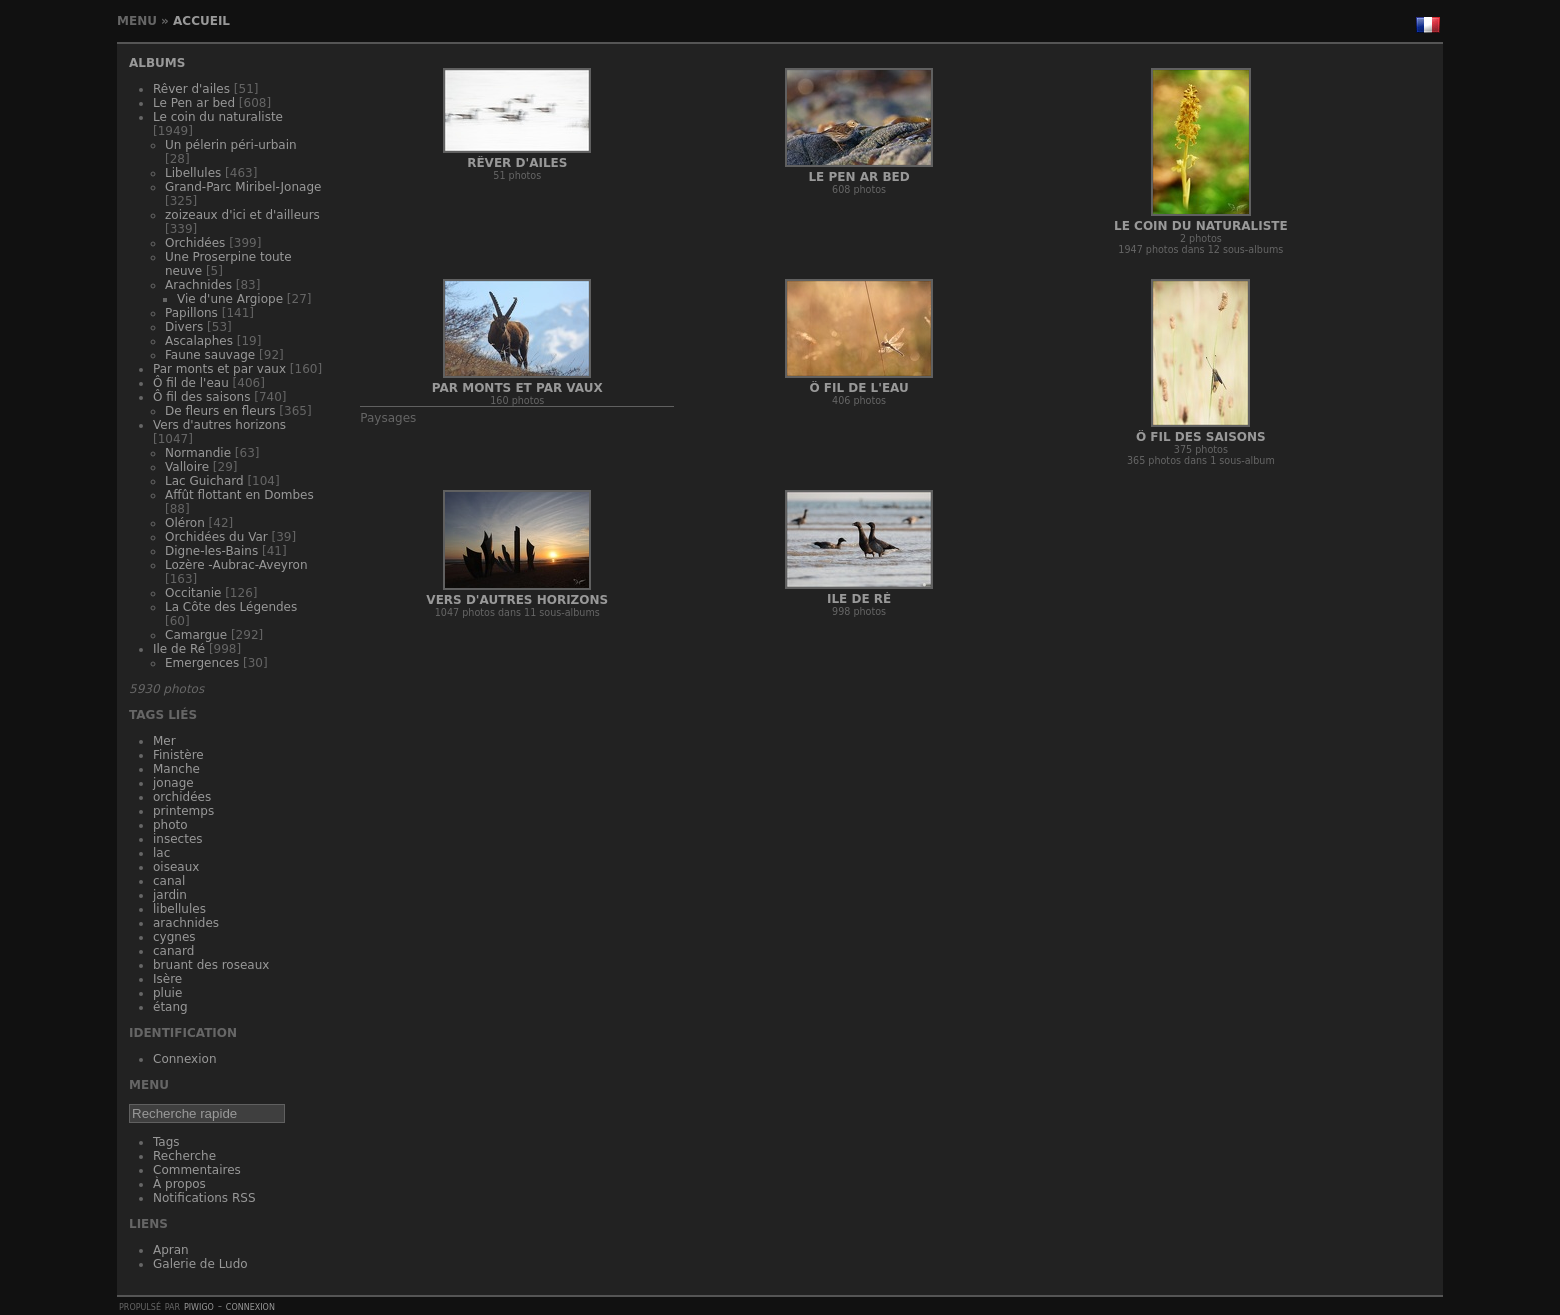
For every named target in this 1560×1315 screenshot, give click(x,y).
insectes (178, 839)
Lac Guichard (204, 481)
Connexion (185, 1059)
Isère (167, 979)
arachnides (186, 923)
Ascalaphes (199, 341)
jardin (170, 895)
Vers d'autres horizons (219, 425)
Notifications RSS (204, 1198)
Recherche (184, 1156)
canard (173, 951)
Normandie (198, 453)
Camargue (196, 635)
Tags (166, 1142)
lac (161, 853)
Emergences (202, 663)
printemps (183, 811)
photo (170, 825)
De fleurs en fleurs (220, 411)
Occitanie (193, 593)
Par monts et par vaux (219, 369)
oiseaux (176, 867)
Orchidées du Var (216, 537)
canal (169, 881)
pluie (167, 993)
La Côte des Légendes (231, 607)
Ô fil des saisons (201, 397)
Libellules (193, 173)
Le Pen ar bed (194, 103)
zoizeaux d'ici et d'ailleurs (242, 215)
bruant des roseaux (211, 965)
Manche (176, 769)
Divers (184, 327)
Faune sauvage (210, 355)
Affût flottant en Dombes (239, 495)
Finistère (178, 755)
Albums (157, 63)
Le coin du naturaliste (218, 117)
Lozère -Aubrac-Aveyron (236, 565)
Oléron (185, 523)
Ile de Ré (179, 649)
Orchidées (195, 243)
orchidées (182, 797)
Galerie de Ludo (200, 1264)
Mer (164, 741)
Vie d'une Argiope (230, 299)
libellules (179, 909)
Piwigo (199, 1306)
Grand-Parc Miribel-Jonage (243, 187)
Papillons (191, 313)
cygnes (174, 937)
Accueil (201, 21)
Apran (171, 1250)
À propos (179, 1184)
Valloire (187, 467)
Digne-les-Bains (211, 551)
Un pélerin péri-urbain (231, 145)
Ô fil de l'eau (191, 383)
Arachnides (198, 285)
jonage (173, 783)
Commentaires (197, 1170)
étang (170, 1007)
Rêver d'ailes (191, 89)
